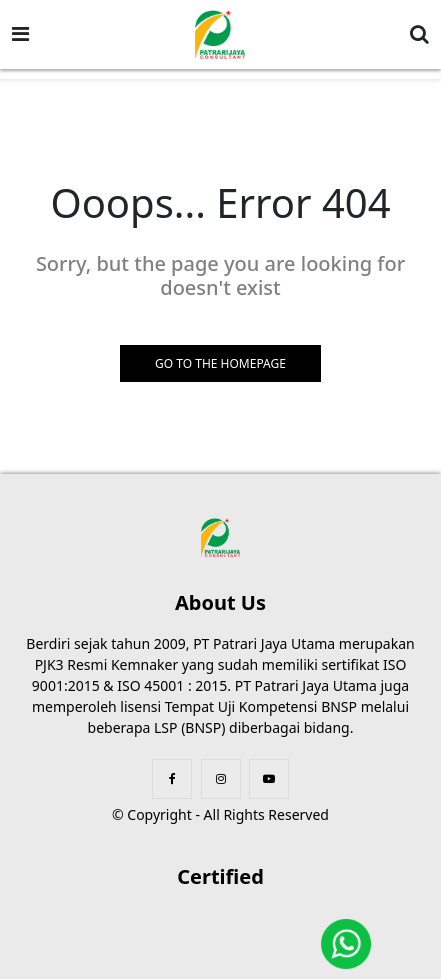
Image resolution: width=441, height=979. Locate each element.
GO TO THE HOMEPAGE (220, 363)
